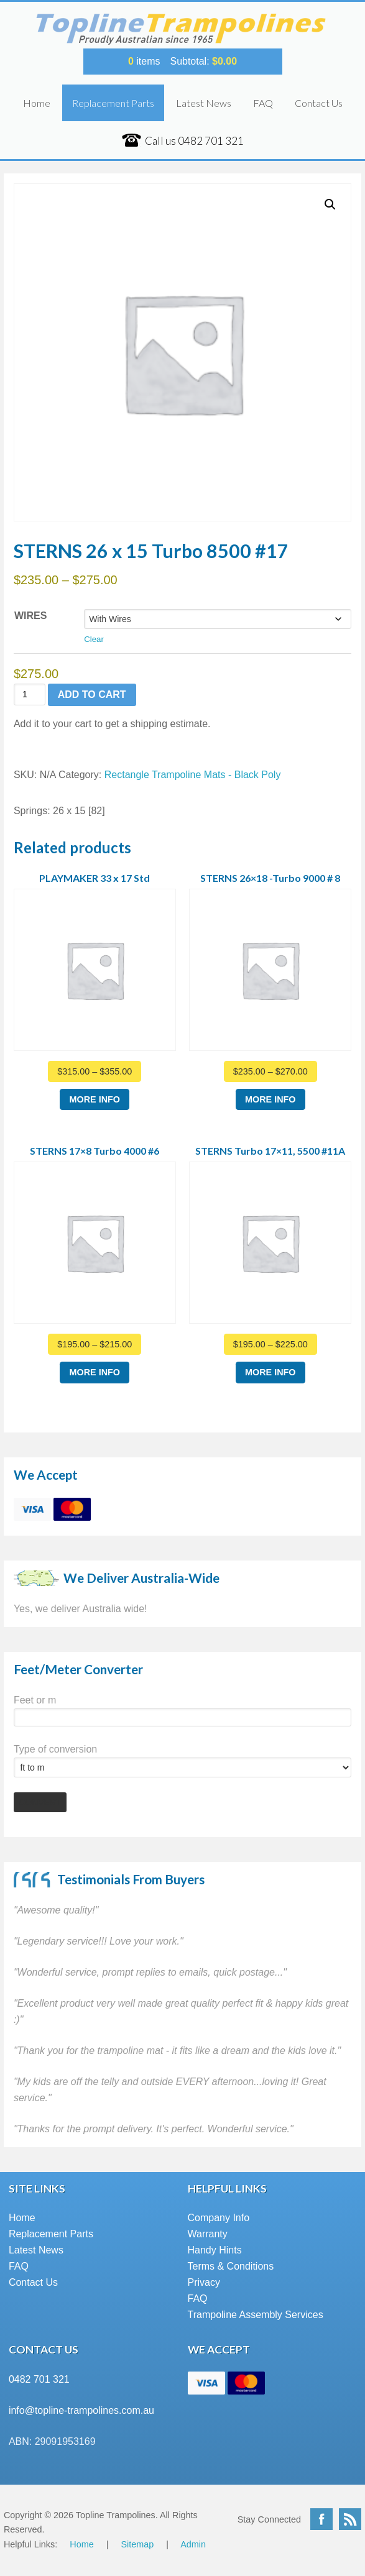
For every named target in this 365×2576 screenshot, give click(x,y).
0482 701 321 (39, 2379)
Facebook (321, 2519)
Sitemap (137, 2544)
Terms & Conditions (231, 2266)
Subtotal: (203, 61)
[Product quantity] (29, 694)
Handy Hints (215, 2250)
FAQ (263, 103)
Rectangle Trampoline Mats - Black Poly (192, 774)
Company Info (219, 2217)
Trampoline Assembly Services (255, 2314)
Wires (30, 615)
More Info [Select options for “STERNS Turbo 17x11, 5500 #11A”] (270, 1372)
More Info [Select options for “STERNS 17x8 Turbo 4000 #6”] (94, 1372)
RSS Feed (350, 2519)
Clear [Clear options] (94, 639)
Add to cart (92, 694)
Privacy (204, 2282)
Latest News (203, 103)
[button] (330, 204)
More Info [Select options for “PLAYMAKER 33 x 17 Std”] (94, 1099)
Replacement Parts (113, 103)
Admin (193, 2544)
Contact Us (319, 103)
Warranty (208, 2234)
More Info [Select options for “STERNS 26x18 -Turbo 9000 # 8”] (270, 1099)
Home (36, 103)
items (144, 61)
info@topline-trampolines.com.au (81, 2410)
